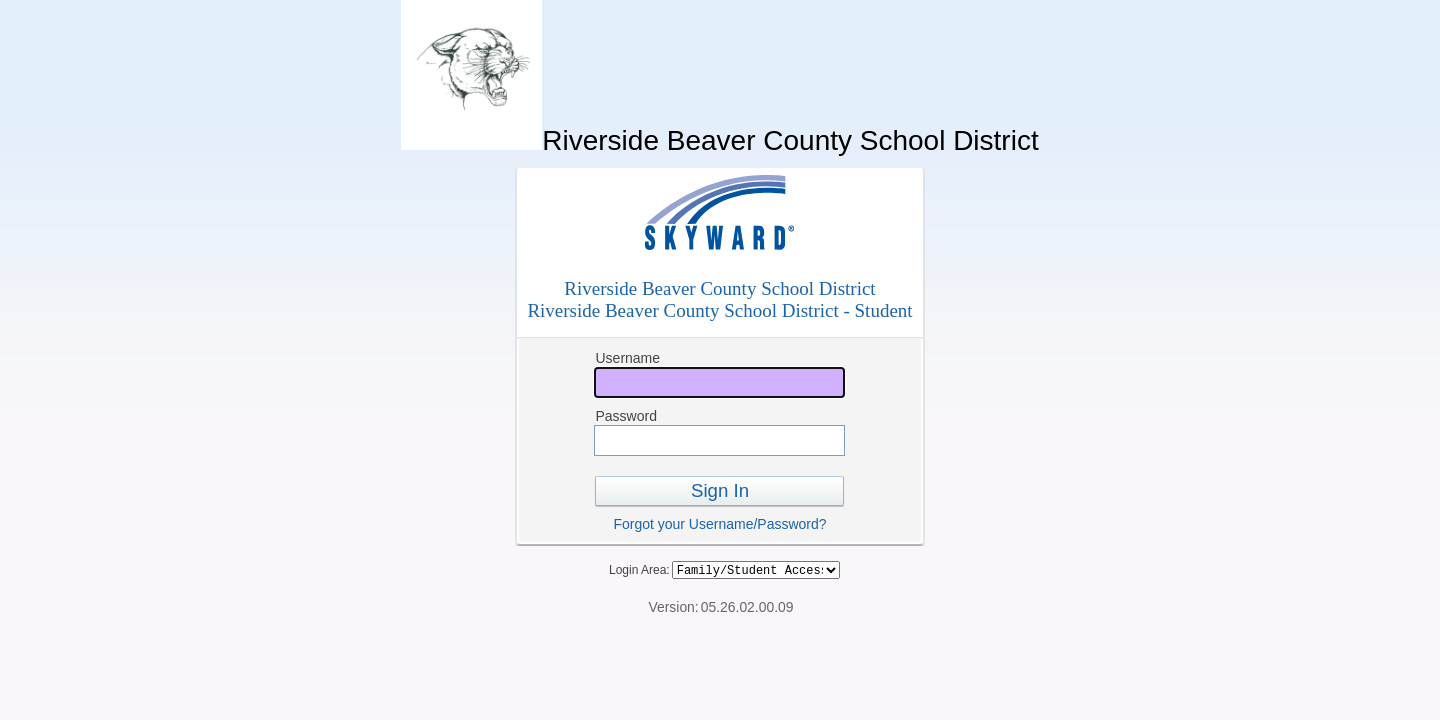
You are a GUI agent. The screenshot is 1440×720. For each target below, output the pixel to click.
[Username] (719, 382)
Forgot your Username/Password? (719, 524)
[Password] (719, 440)
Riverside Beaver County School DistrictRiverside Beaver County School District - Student (719, 299)
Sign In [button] (720, 490)
